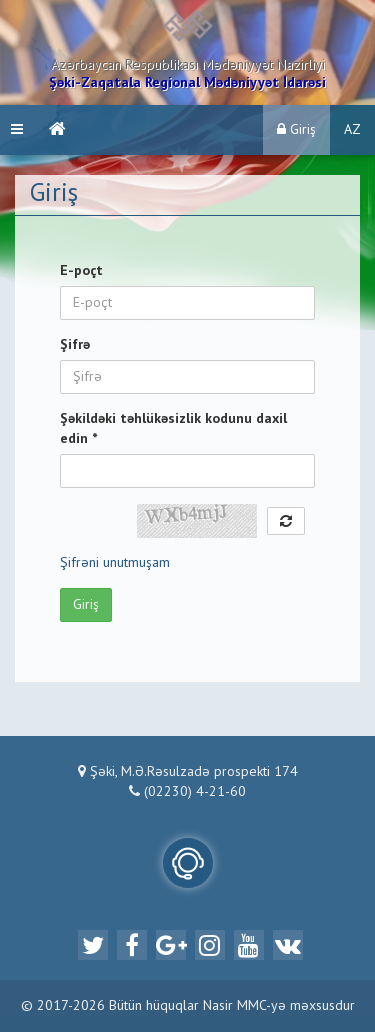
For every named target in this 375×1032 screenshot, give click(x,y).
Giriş (296, 129)
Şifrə (75, 345)
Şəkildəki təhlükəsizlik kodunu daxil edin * (173, 429)
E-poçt (81, 271)
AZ (352, 130)
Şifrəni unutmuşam (115, 563)
